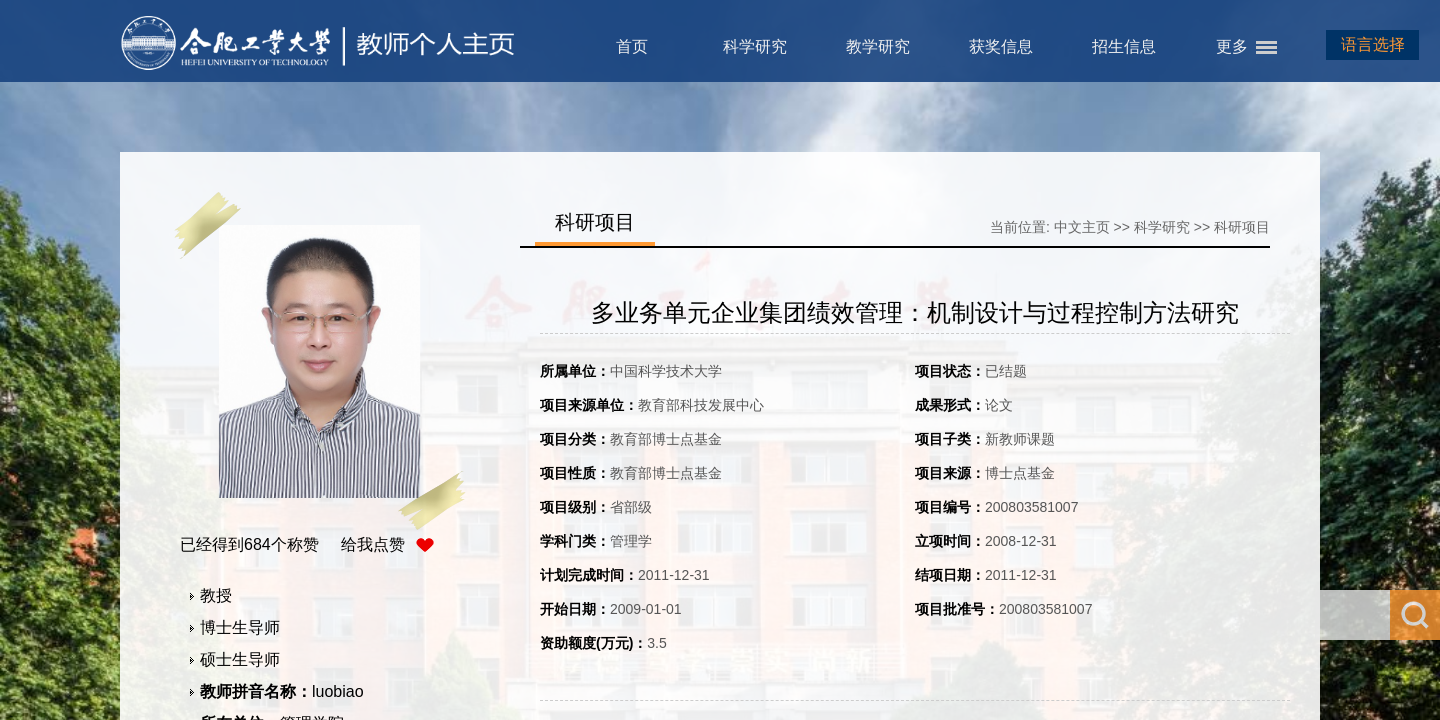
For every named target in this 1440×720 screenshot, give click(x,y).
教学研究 (878, 46)
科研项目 (1242, 227)
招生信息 (1124, 46)
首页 (632, 46)
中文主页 (1082, 227)
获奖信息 (1001, 46)
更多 (1232, 46)
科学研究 (755, 46)
